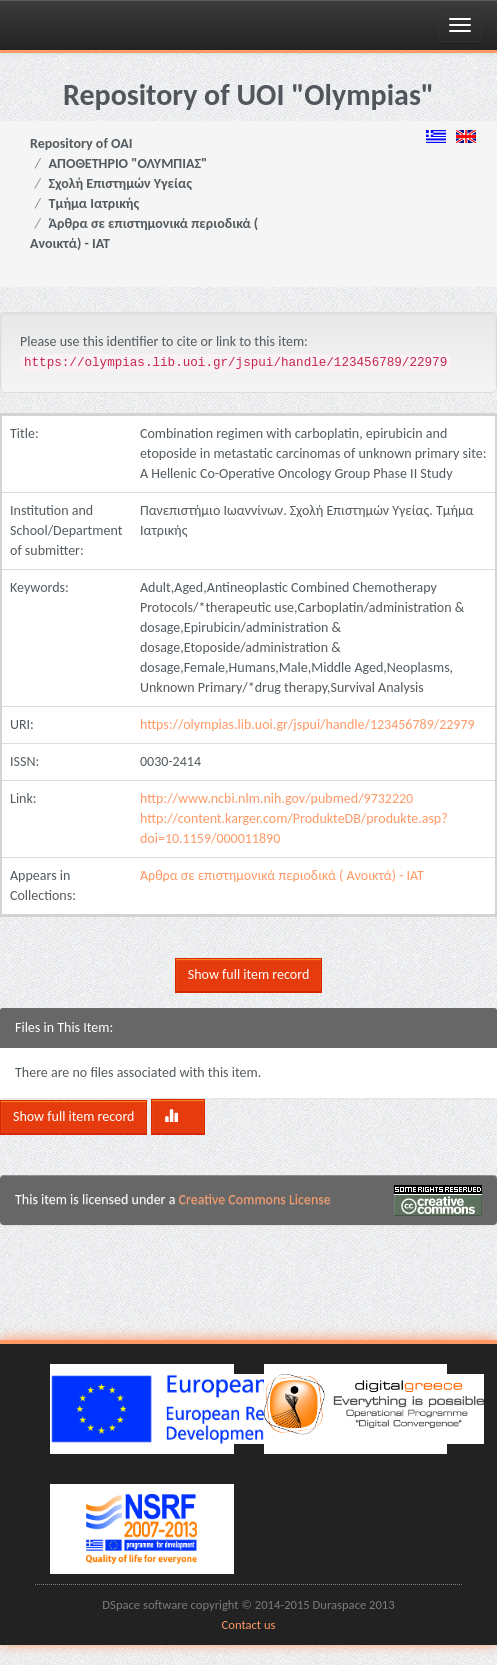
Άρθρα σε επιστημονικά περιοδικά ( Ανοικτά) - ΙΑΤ (282, 875)
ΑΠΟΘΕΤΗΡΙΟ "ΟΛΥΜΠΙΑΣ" (128, 163)
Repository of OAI (81, 143)
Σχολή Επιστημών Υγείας (120, 183)
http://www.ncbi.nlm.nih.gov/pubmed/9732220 (276, 798)
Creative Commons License (255, 1199)
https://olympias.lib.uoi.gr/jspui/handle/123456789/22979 (307, 724)
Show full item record (248, 974)
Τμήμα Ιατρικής (94, 203)
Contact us (249, 1624)
